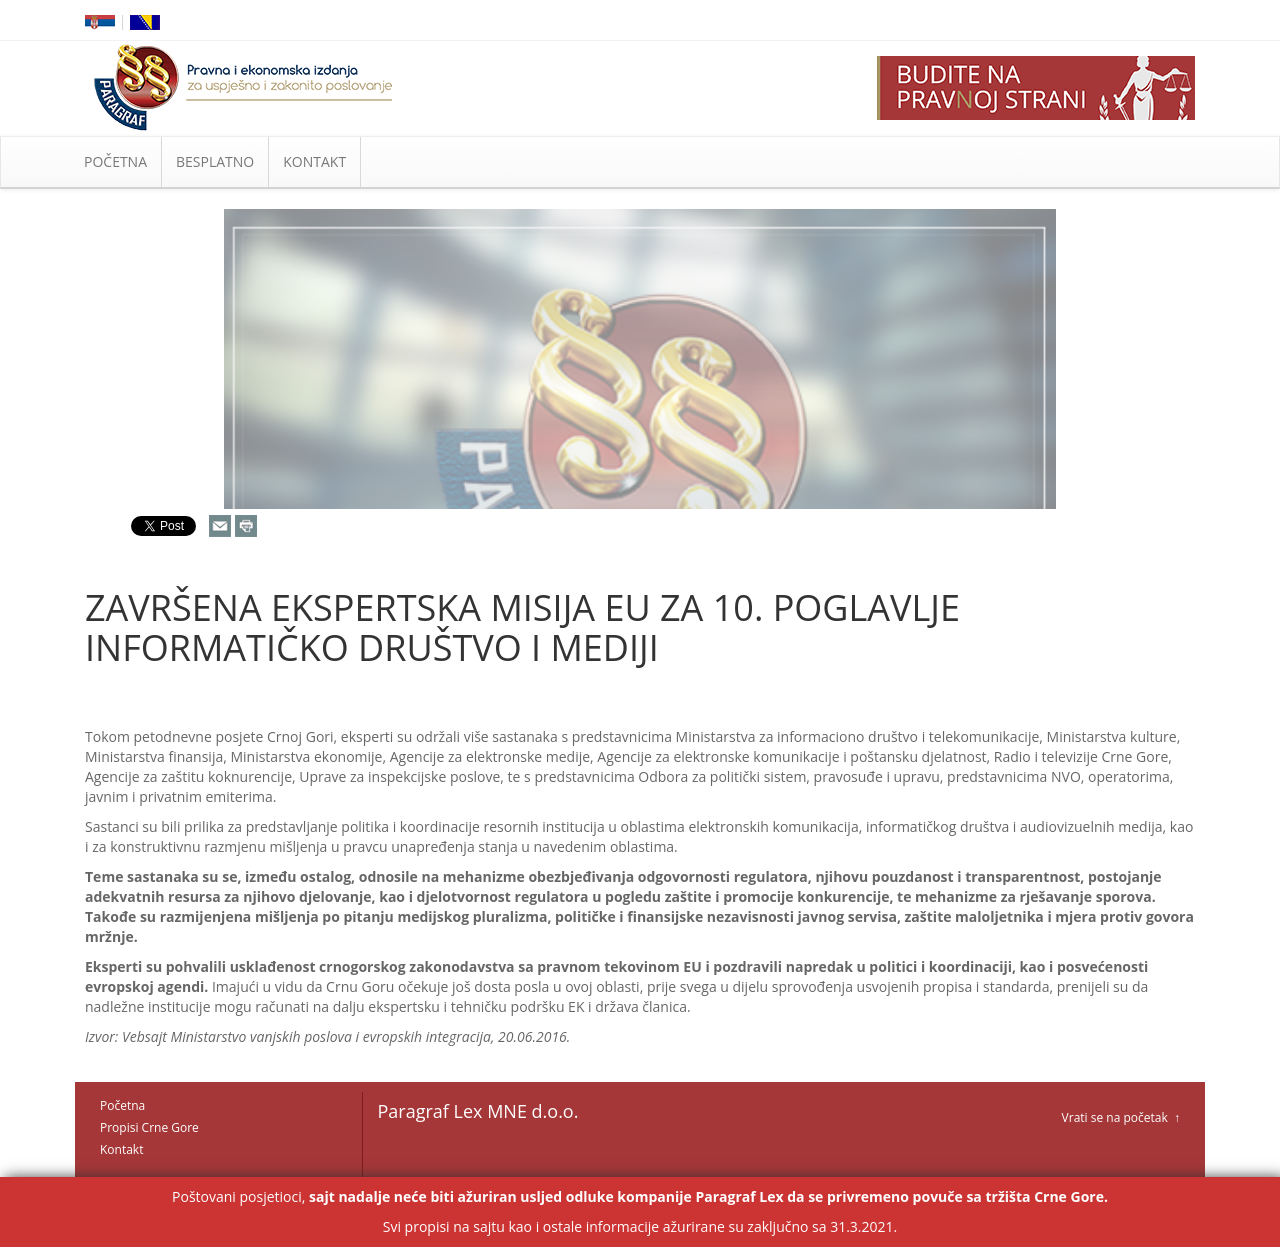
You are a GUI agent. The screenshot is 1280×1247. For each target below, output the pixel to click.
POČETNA (115, 161)
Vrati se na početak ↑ (1121, 1117)
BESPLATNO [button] (215, 161)
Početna (122, 1105)
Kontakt (121, 1149)
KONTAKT (314, 161)
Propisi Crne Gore (149, 1127)
